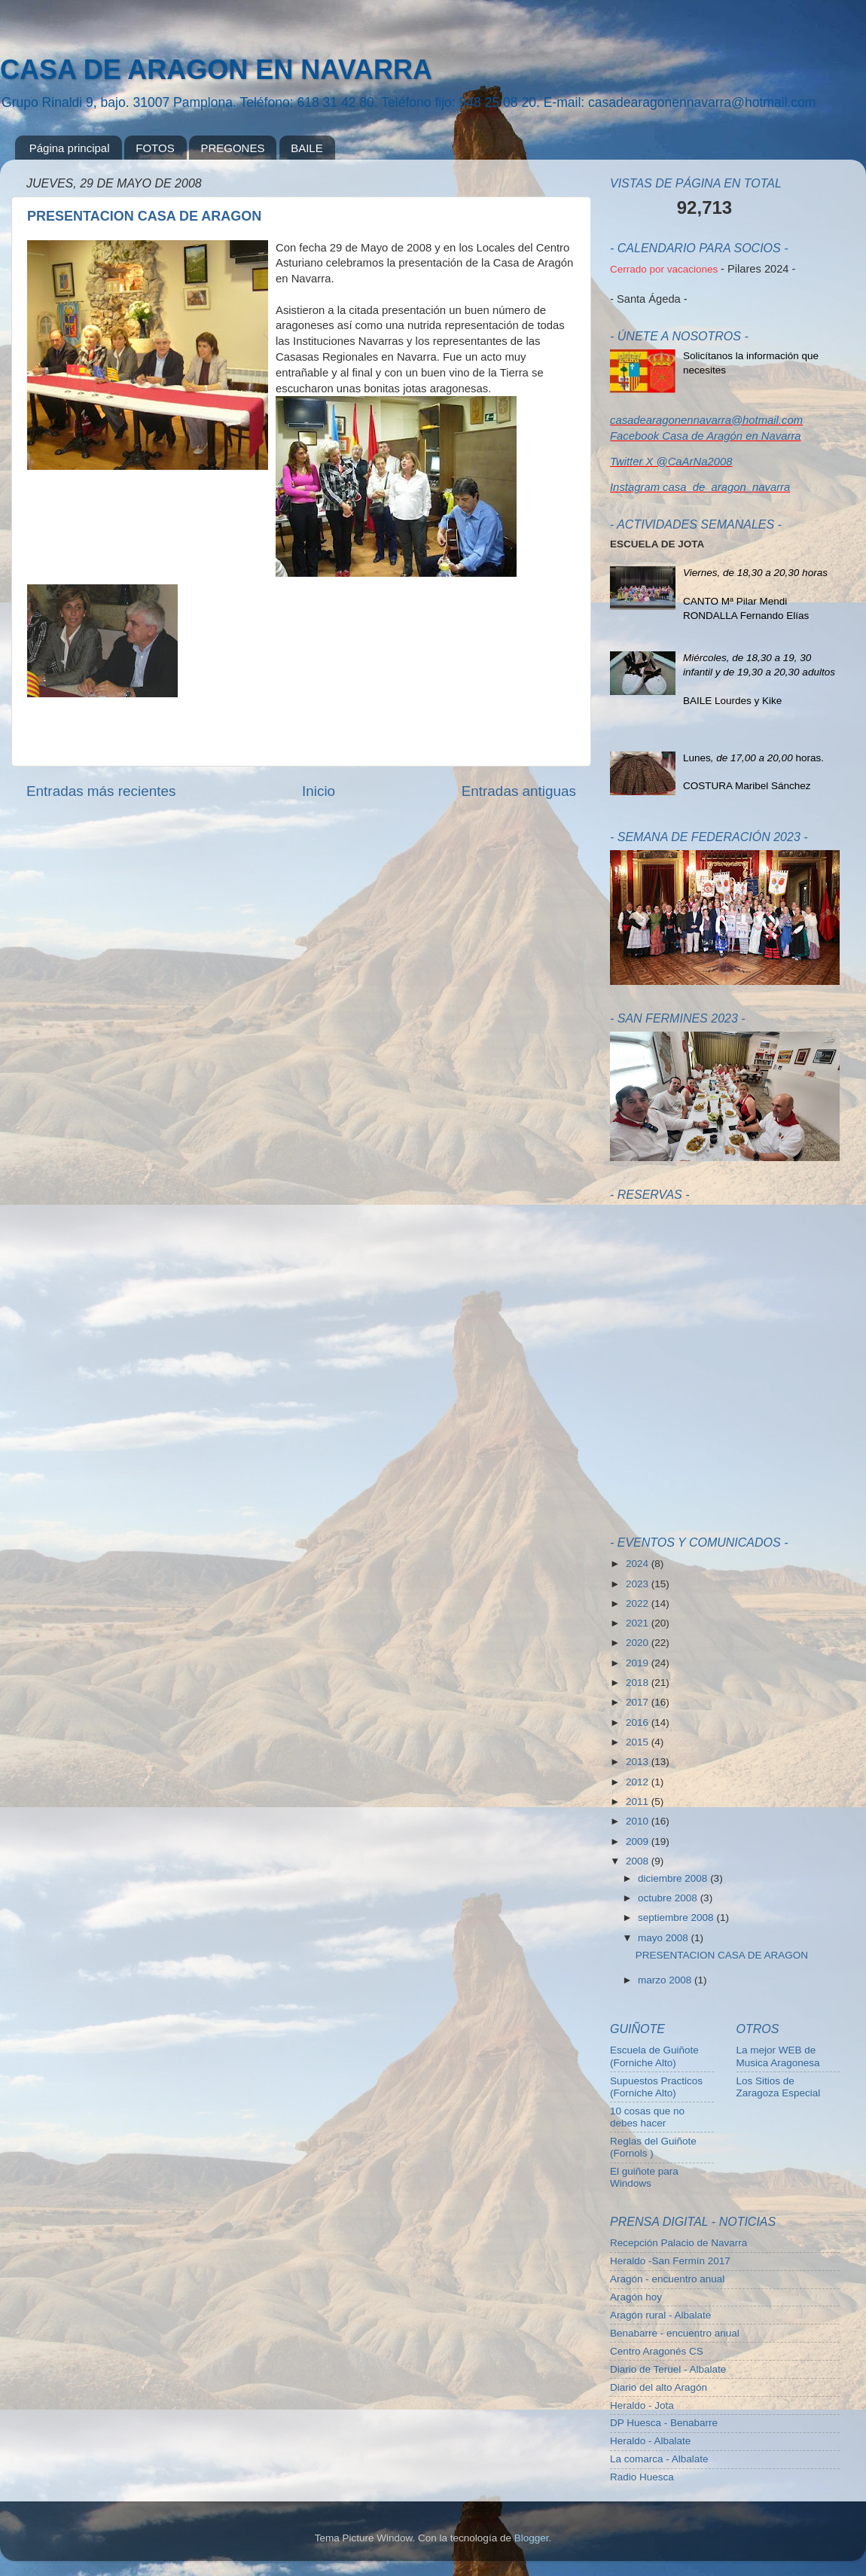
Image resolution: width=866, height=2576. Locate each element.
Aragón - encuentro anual (667, 2279)
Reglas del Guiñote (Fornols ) (653, 2147)
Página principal (69, 148)
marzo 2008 (666, 1980)
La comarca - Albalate (659, 2459)
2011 (638, 1801)
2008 (638, 1861)
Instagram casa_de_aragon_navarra (700, 487)
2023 (638, 1584)
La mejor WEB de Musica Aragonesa (778, 2056)
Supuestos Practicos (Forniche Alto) (656, 2087)
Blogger (531, 2538)
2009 (638, 1841)
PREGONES (232, 148)
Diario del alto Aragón (658, 2387)
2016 (638, 1722)
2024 (638, 1563)
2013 (638, 1761)
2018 (638, 1682)
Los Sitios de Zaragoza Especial (778, 2087)
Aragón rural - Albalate (660, 2315)
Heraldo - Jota (642, 2405)
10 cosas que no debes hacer (647, 2117)
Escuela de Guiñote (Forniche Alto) (654, 2056)
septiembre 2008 (677, 1917)
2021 (638, 1623)
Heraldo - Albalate (650, 2440)
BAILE (307, 148)
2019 (638, 1663)
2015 (638, 1742)
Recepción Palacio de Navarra (678, 2242)
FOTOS (155, 148)
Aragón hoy (636, 2297)
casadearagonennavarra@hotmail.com (706, 420)
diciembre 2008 (674, 1878)
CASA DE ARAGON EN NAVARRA (216, 69)
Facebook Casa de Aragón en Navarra (705, 436)
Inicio (318, 791)
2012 (638, 1782)
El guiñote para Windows (644, 2177)
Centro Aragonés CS (656, 2351)
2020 (638, 1642)
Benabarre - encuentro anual (674, 2333)
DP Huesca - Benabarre (664, 2422)
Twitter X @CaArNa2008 (671, 462)
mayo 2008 (664, 1937)
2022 (638, 1603)
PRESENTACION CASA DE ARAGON (144, 216)
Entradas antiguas (519, 791)
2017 (638, 1702)
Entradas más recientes (100, 791)
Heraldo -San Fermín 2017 (670, 2261)
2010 (638, 1821)
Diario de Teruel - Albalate (668, 2369)
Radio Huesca (642, 2477)
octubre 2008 (669, 1898)
